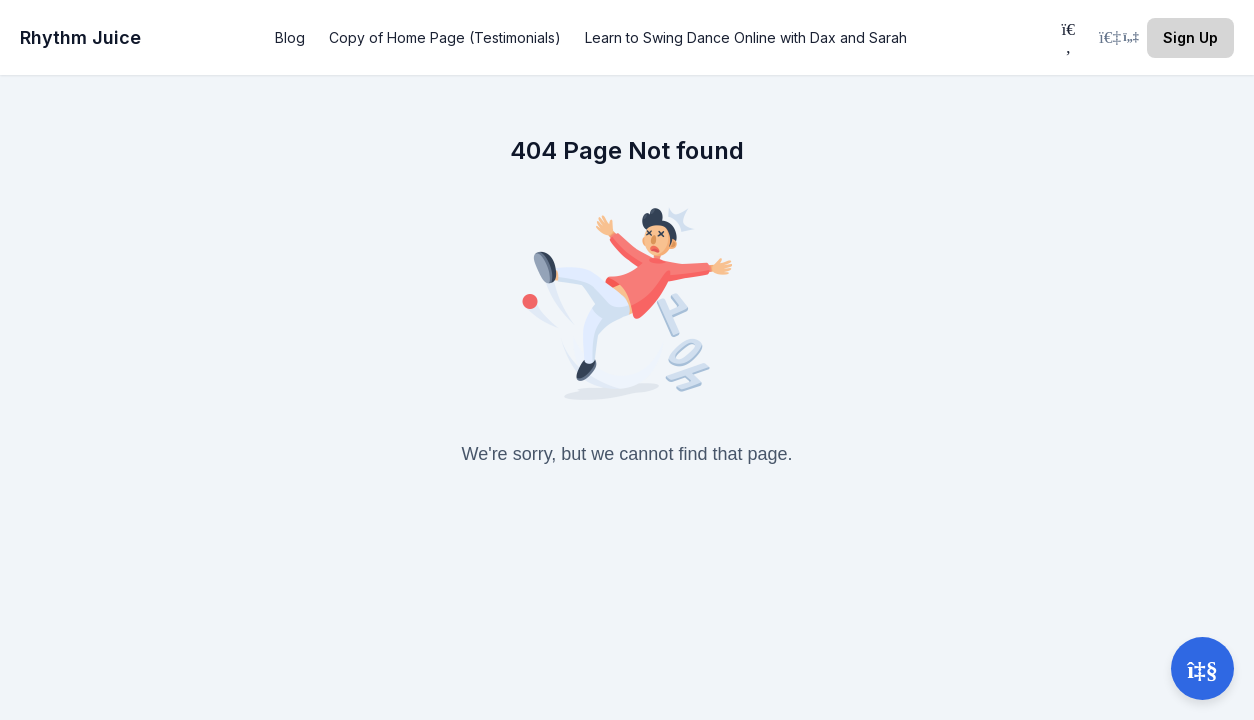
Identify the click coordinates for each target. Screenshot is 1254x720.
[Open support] (1202, 668)
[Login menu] (1119, 38)
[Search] (1068, 37)
